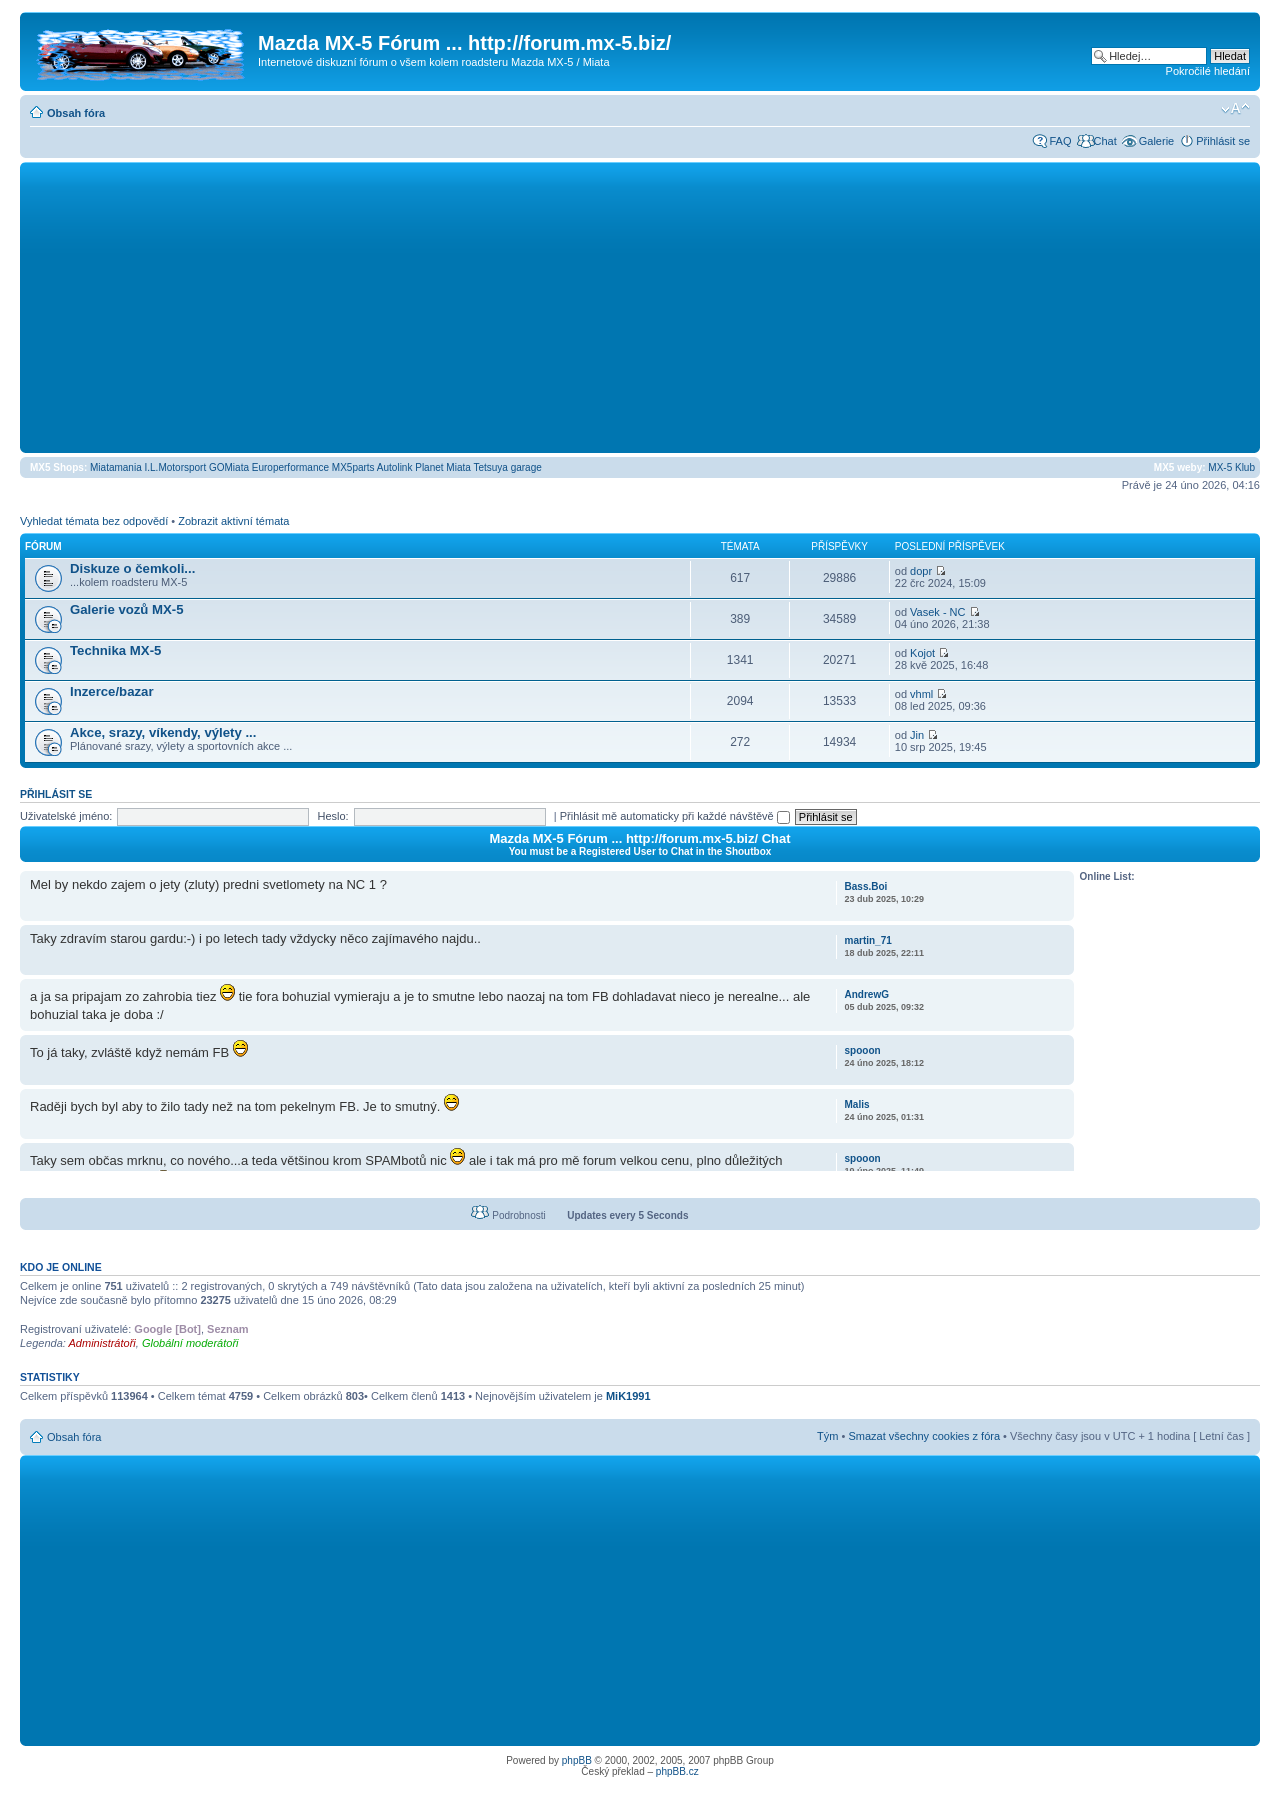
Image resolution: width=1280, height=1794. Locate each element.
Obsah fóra (76, 113)
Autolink (395, 467)
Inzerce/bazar (112, 691)
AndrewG (867, 994)
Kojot (922, 653)
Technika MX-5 (115, 650)
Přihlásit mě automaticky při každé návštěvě (675, 816)
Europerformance (290, 467)
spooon (863, 1050)
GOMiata (229, 467)
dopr (921, 571)
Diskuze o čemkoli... (132, 568)
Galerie (1156, 141)
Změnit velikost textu (1235, 109)
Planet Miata (443, 467)
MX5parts (353, 467)
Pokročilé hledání (1208, 71)
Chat (1104, 141)
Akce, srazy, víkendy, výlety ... (163, 732)
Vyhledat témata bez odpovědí (94, 521)
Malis (857, 1104)
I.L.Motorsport (176, 467)
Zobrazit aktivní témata (233, 521)
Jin (917, 735)
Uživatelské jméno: (66, 816)
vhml (921, 694)
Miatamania (116, 467)
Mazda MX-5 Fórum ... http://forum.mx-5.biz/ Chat (639, 838)
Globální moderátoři (190, 1343)
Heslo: (332, 816)
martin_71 (868, 940)
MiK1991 (628, 1396)
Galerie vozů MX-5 (127, 609)
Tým (827, 1436)
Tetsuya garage (507, 467)
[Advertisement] (640, 307)
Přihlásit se (1223, 141)
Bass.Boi (866, 886)
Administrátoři (102, 1343)
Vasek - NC (937, 612)
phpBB (577, 1760)
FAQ (1060, 141)
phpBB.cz (677, 1771)
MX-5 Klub (1231, 467)
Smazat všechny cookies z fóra (924, 1436)
